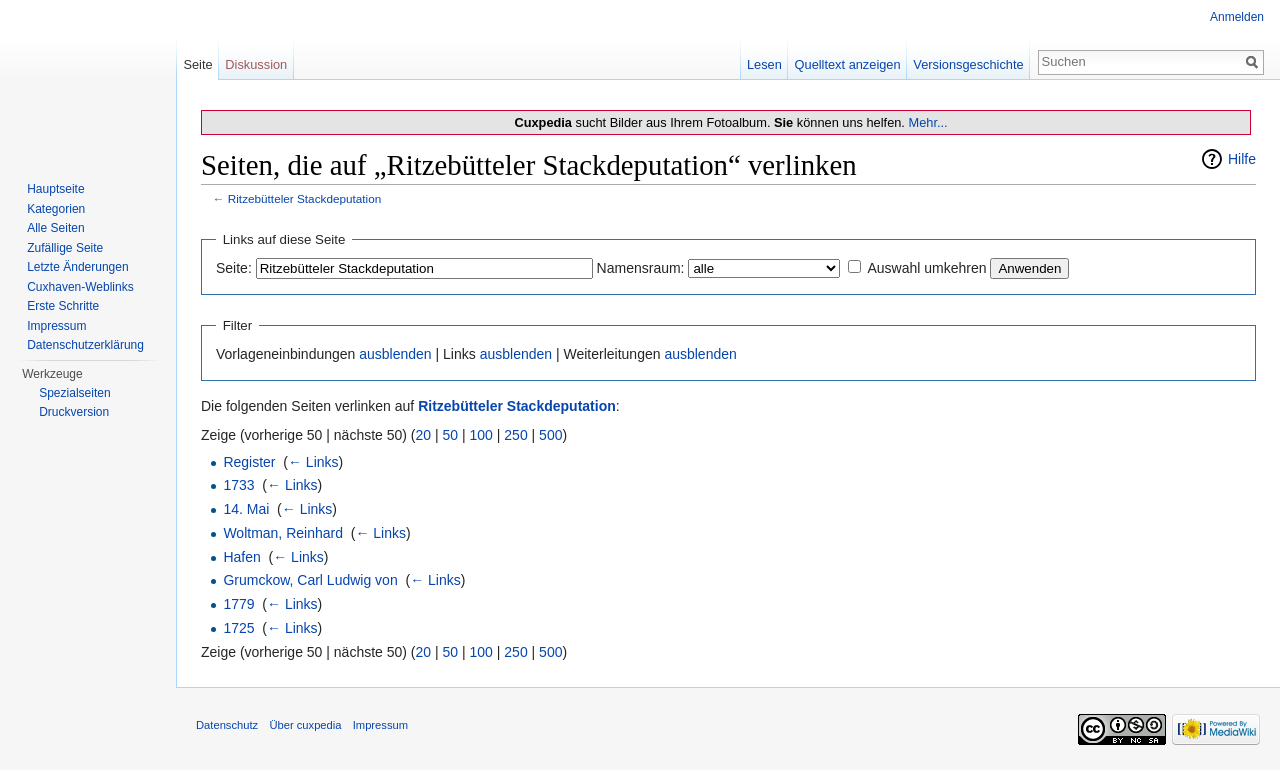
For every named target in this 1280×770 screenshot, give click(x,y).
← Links (313, 462)
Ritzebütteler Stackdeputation (305, 198)
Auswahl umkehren (926, 268)
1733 (238, 485)
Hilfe (1242, 159)
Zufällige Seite (65, 248)
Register (249, 462)
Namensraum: (641, 268)
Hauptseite (55, 189)
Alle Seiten (55, 228)
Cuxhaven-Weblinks (80, 287)
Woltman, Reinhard (283, 533)
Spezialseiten (74, 393)
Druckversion (74, 412)
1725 (238, 628)
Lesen (764, 64)
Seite (197, 64)
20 (424, 435)
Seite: (234, 268)
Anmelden (1237, 17)
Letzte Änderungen (77, 267)
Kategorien (56, 209)
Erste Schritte (63, 306)
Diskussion (256, 64)
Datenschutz (227, 725)
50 (451, 435)
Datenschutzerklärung (85, 345)
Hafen (241, 557)
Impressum (56, 326)
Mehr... (927, 122)
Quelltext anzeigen (848, 64)
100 (481, 435)
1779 (238, 604)
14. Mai (246, 509)
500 (550, 435)
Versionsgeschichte (968, 64)
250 (515, 435)
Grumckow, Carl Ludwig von (310, 580)
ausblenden (395, 354)
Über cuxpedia (305, 725)
